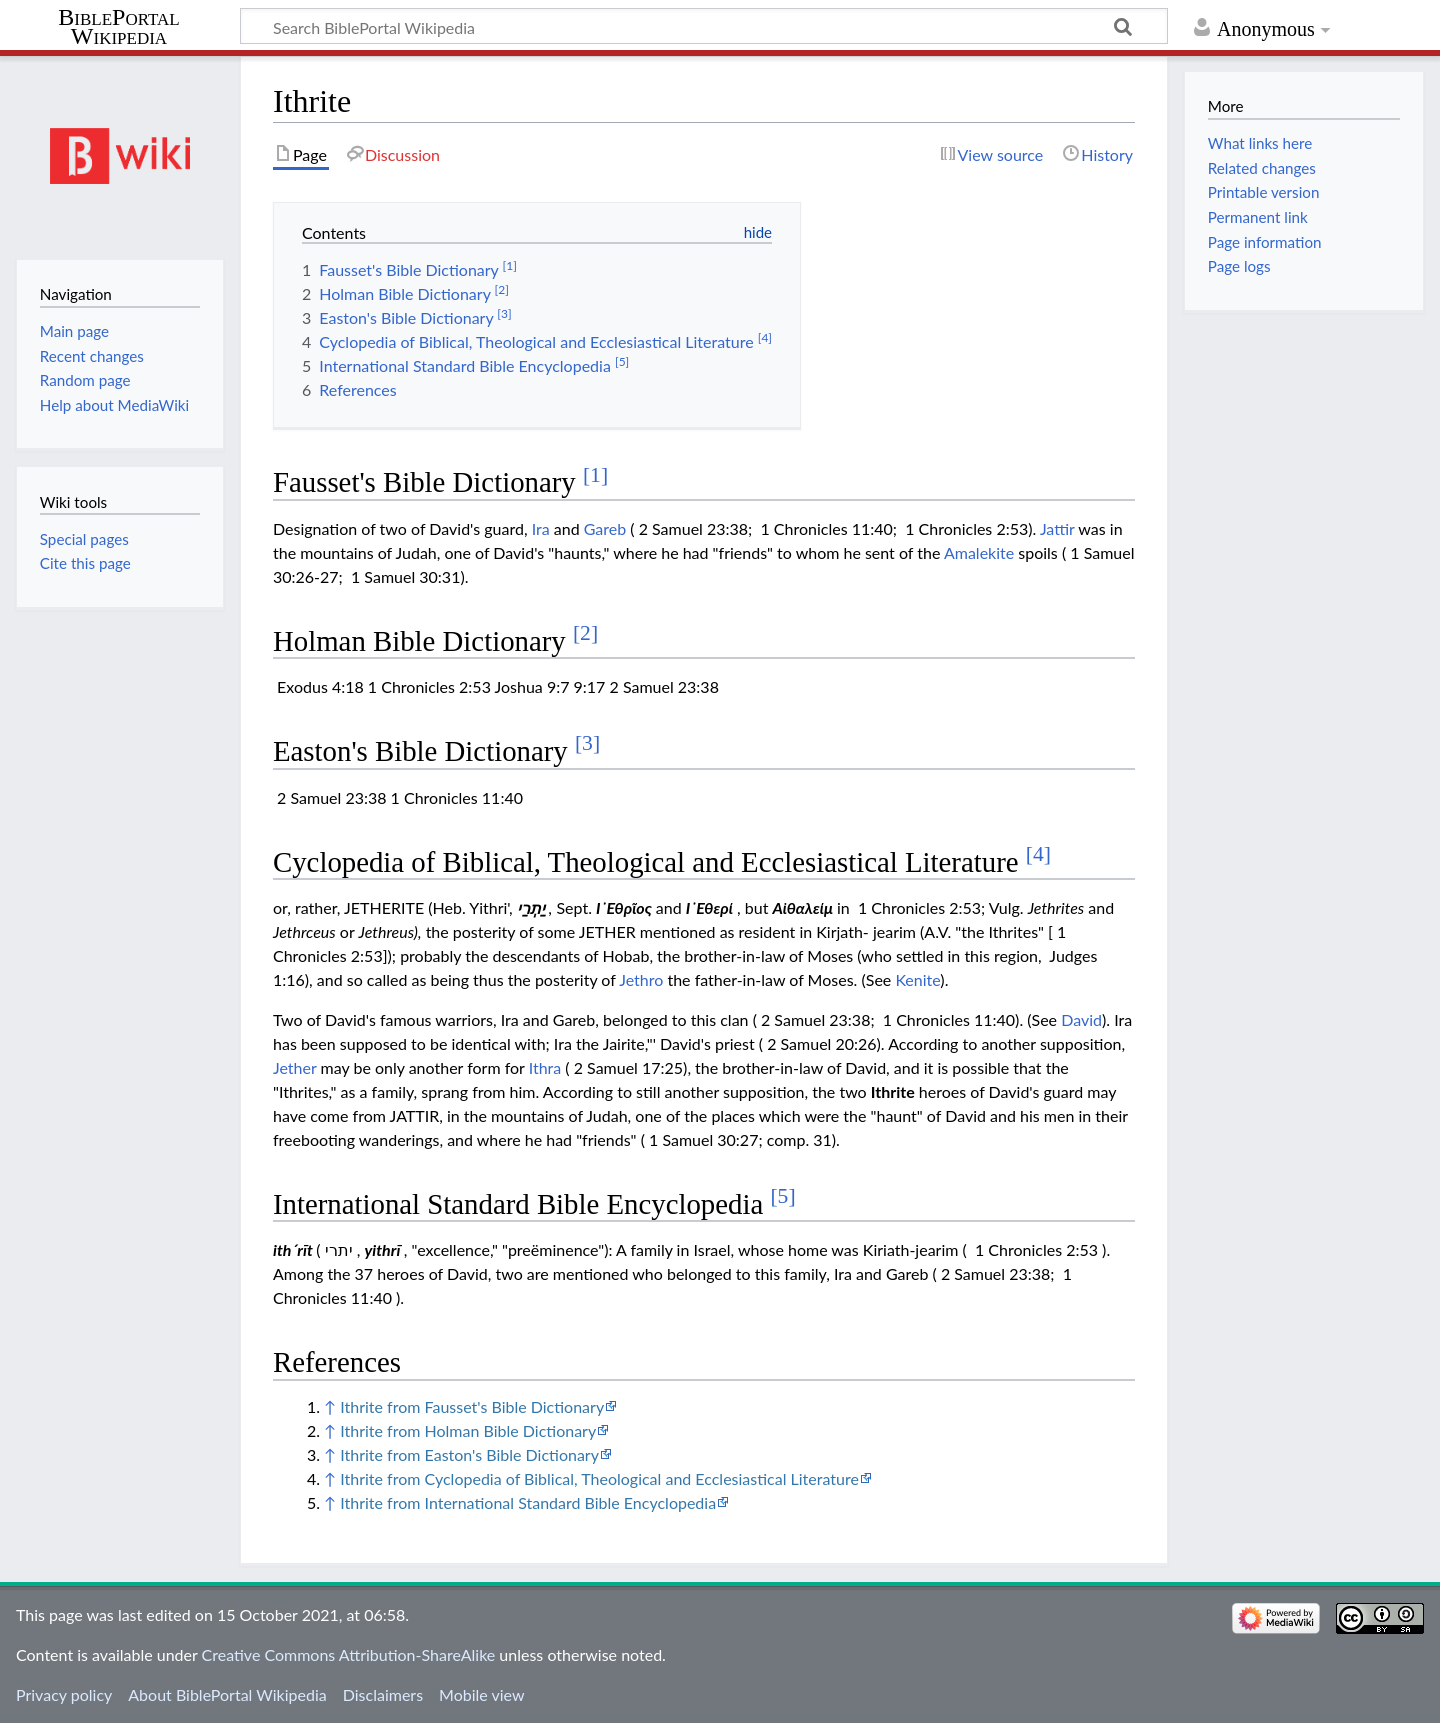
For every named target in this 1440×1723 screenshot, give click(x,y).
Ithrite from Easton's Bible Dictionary (469, 1454)
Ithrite (893, 1091)
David (1081, 1019)
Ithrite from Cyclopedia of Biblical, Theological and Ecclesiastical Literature (599, 1478)
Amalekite (979, 552)
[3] (587, 743)
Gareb (605, 528)
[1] (595, 475)
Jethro (641, 979)
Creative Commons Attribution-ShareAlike (349, 1654)
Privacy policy (64, 1694)
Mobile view (481, 1694)
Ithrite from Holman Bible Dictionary (468, 1430)
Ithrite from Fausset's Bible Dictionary (472, 1406)
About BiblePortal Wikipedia (227, 1694)
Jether (294, 1067)
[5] (782, 1196)
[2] (585, 633)
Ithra (545, 1067)
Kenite (917, 979)
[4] (1038, 854)
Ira (541, 528)
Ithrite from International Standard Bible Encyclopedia (528, 1502)
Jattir (1057, 528)
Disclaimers (383, 1694)
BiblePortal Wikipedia (118, 27)
